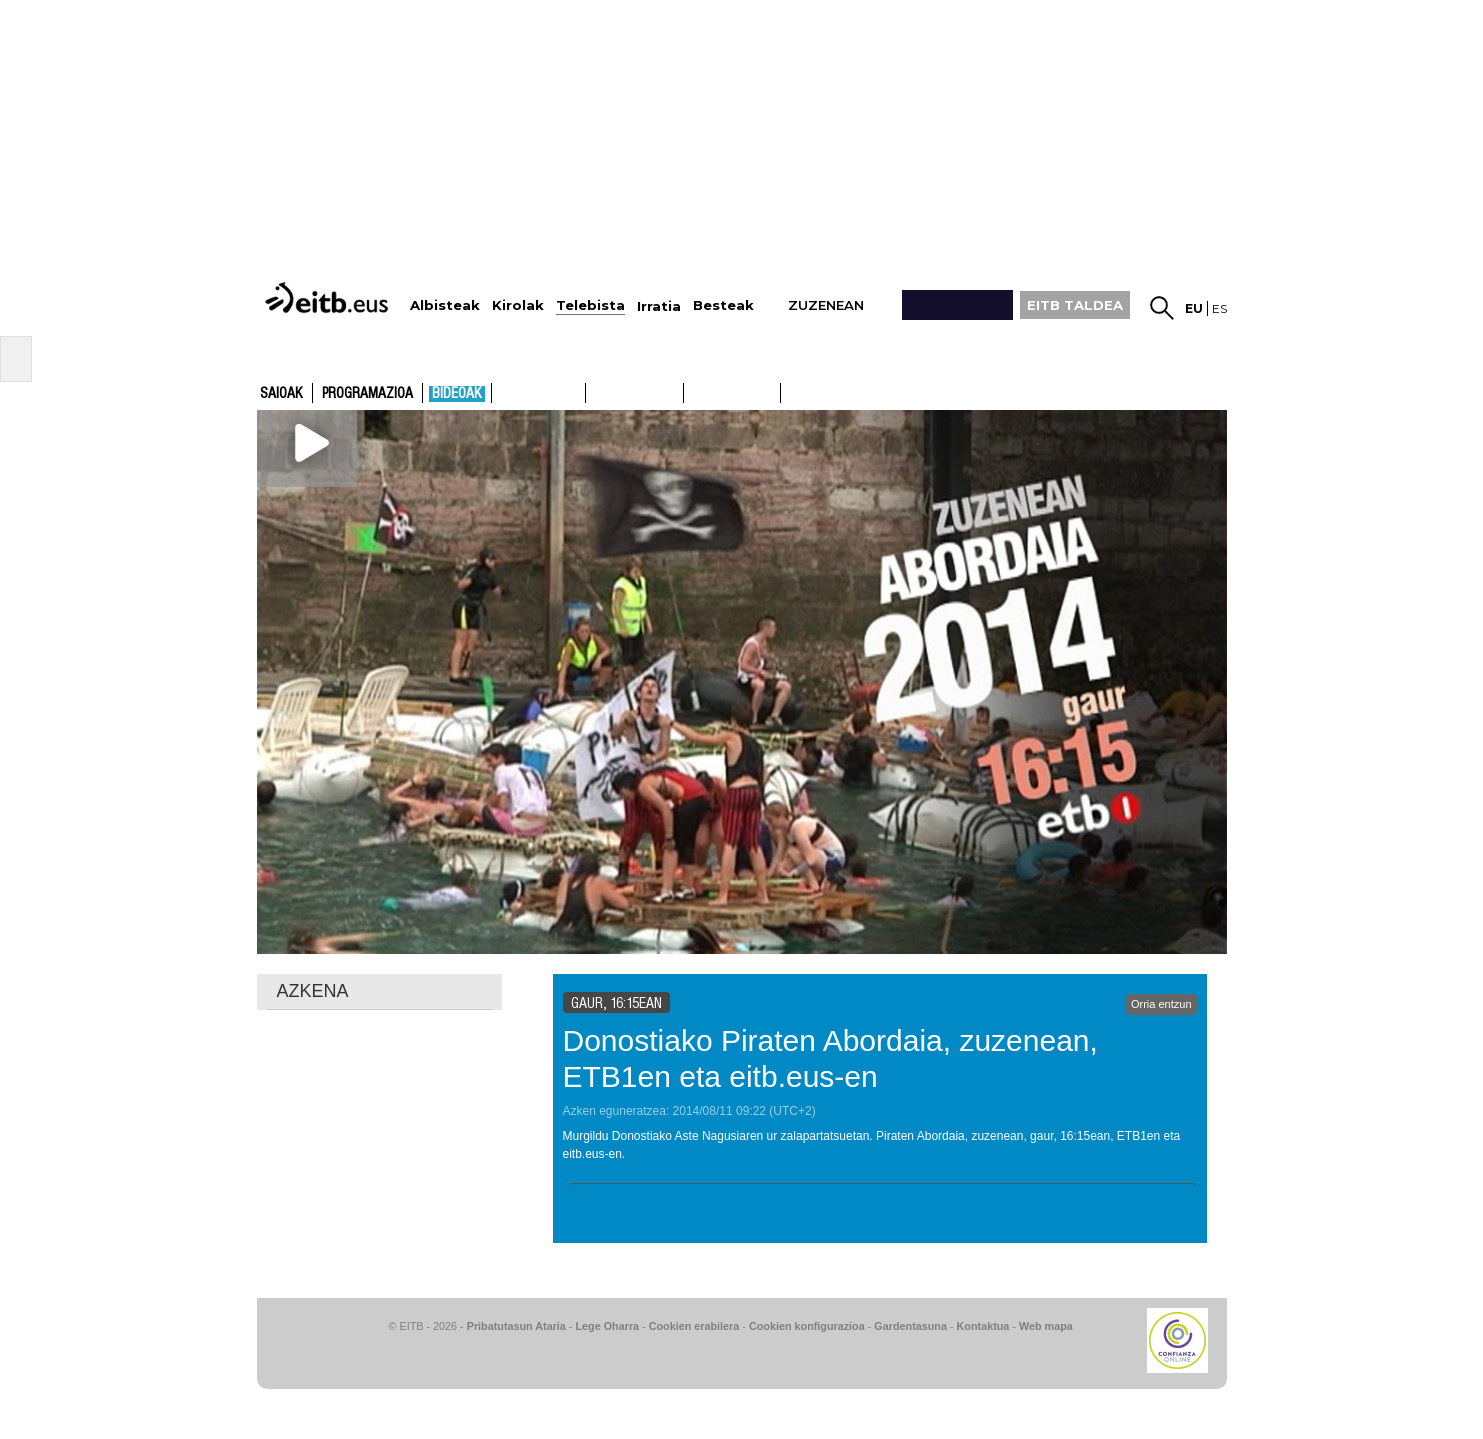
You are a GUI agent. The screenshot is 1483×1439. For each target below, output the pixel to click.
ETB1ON (693, 391)
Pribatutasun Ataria (516, 1326)
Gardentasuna (910, 1326)
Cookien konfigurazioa (807, 1326)
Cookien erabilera (694, 1326)
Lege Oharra (608, 1326)
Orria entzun (1161, 1004)
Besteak (723, 305)
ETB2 (635, 393)
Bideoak (457, 394)
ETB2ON (790, 391)
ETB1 (538, 393)
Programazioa (367, 394)
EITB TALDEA (1075, 305)
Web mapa (1046, 1326)
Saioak (281, 394)
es (1219, 308)
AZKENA (313, 991)
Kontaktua (983, 1326)
